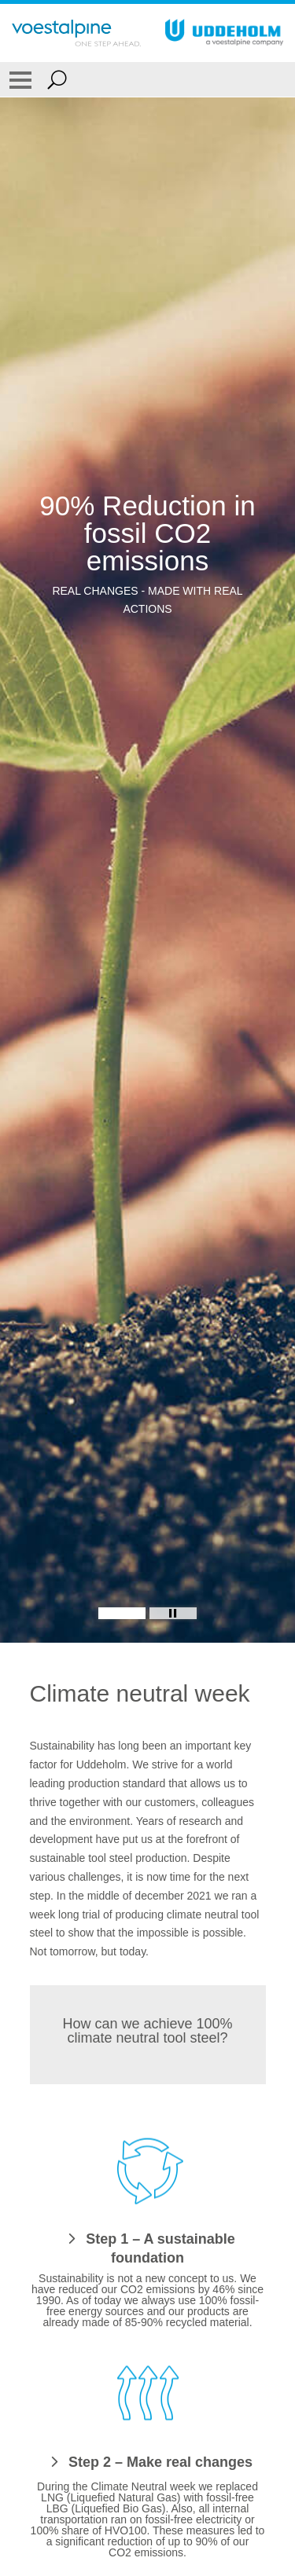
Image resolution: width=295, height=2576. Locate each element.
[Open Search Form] (57, 79)
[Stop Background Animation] (173, 1613)
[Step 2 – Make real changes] (147, 2461)
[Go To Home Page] (76, 33)
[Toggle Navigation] (20, 79)
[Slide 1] (122, 1613)
